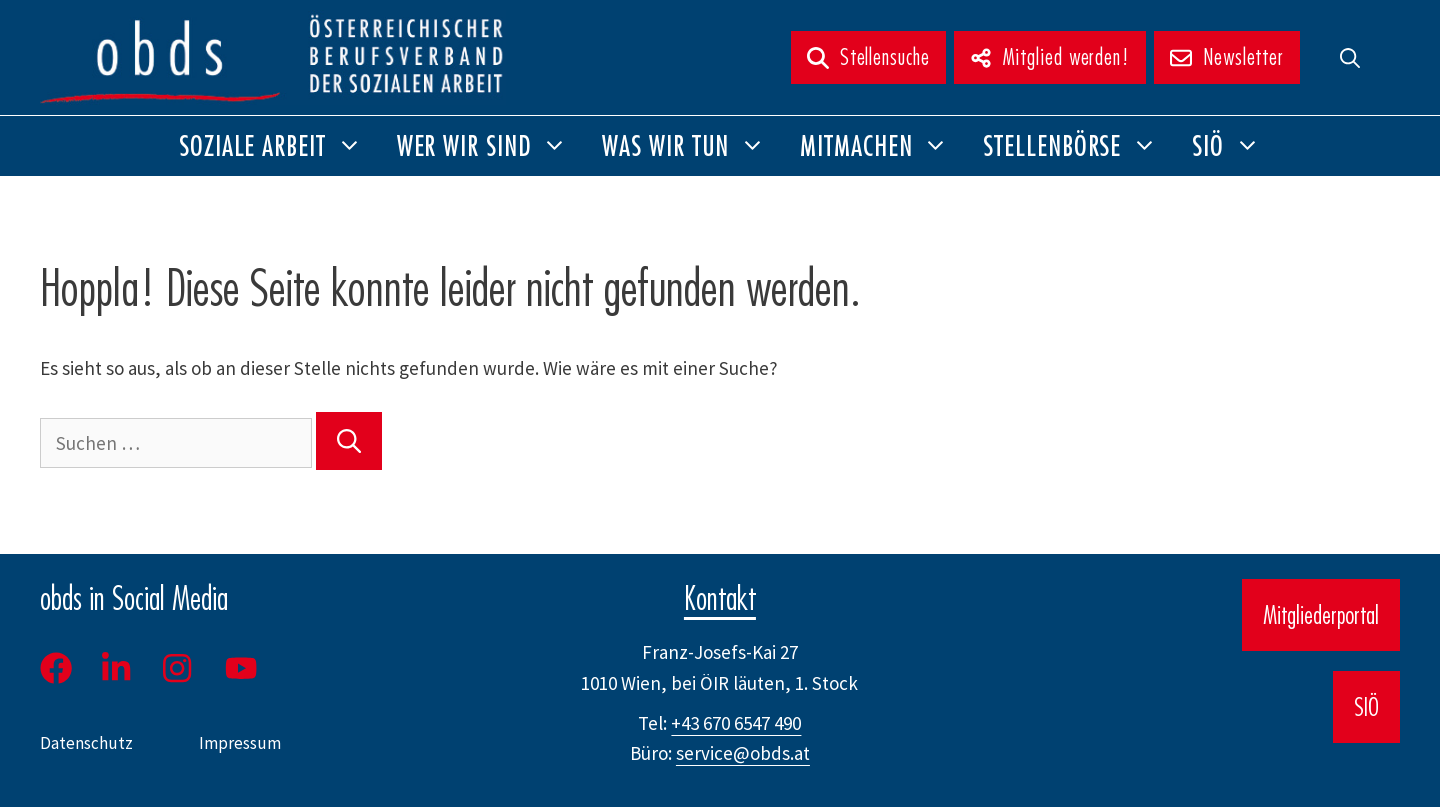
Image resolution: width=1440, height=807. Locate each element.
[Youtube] (243, 668)
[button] (1350, 57)
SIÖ (1235, 146)
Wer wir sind (491, 146)
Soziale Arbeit (279, 146)
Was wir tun (692, 146)
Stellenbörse (1079, 146)
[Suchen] (349, 441)
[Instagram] (179, 668)
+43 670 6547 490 (736, 723)
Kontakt (720, 598)
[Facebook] (63, 668)
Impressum (240, 743)
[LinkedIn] (116, 668)
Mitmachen (883, 146)
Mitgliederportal (1321, 615)
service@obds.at (743, 753)
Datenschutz (86, 743)
